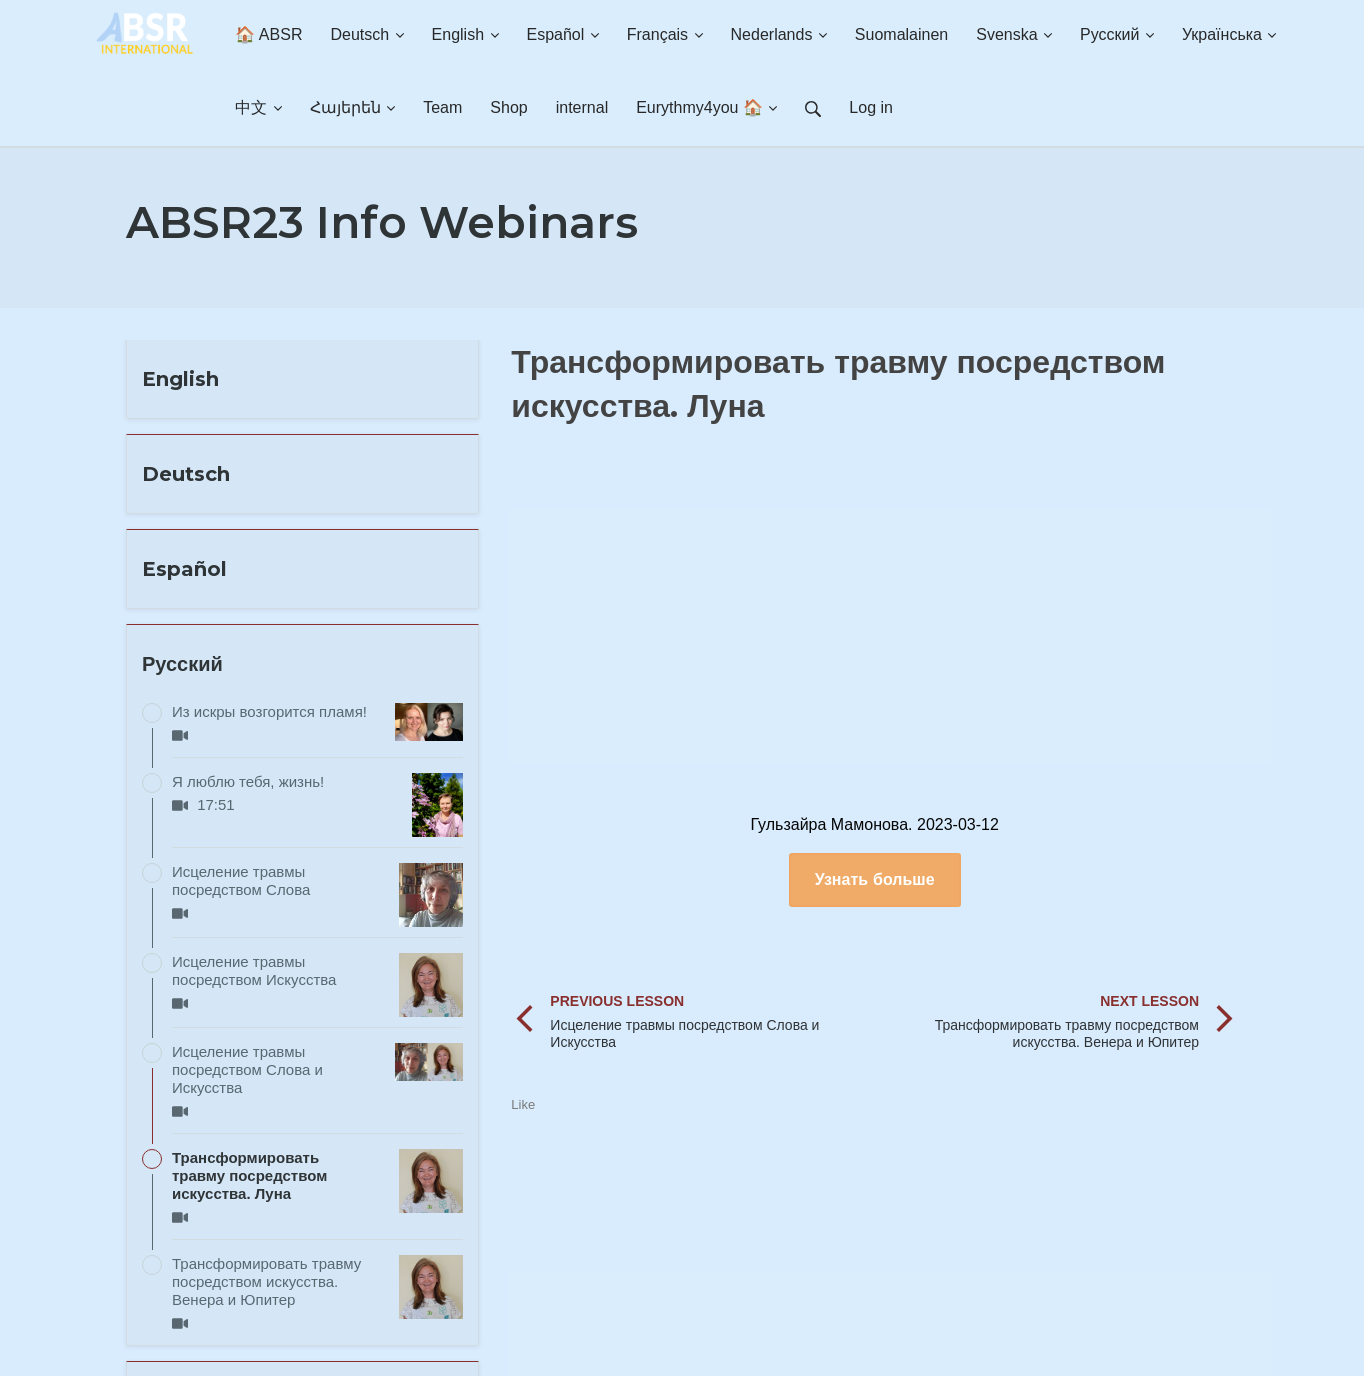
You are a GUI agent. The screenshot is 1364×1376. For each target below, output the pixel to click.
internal (582, 107)
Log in (871, 107)
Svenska (1014, 34)
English (465, 34)
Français (665, 34)
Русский (1117, 34)
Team (442, 107)
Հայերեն (352, 107)
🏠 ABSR (268, 34)
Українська (1229, 34)
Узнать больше (875, 879)
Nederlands (779, 34)
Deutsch (366, 34)
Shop (508, 107)
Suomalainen (901, 34)
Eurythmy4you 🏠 (706, 107)
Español (563, 34)
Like (523, 1104)
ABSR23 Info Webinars (382, 222)
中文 (258, 107)
